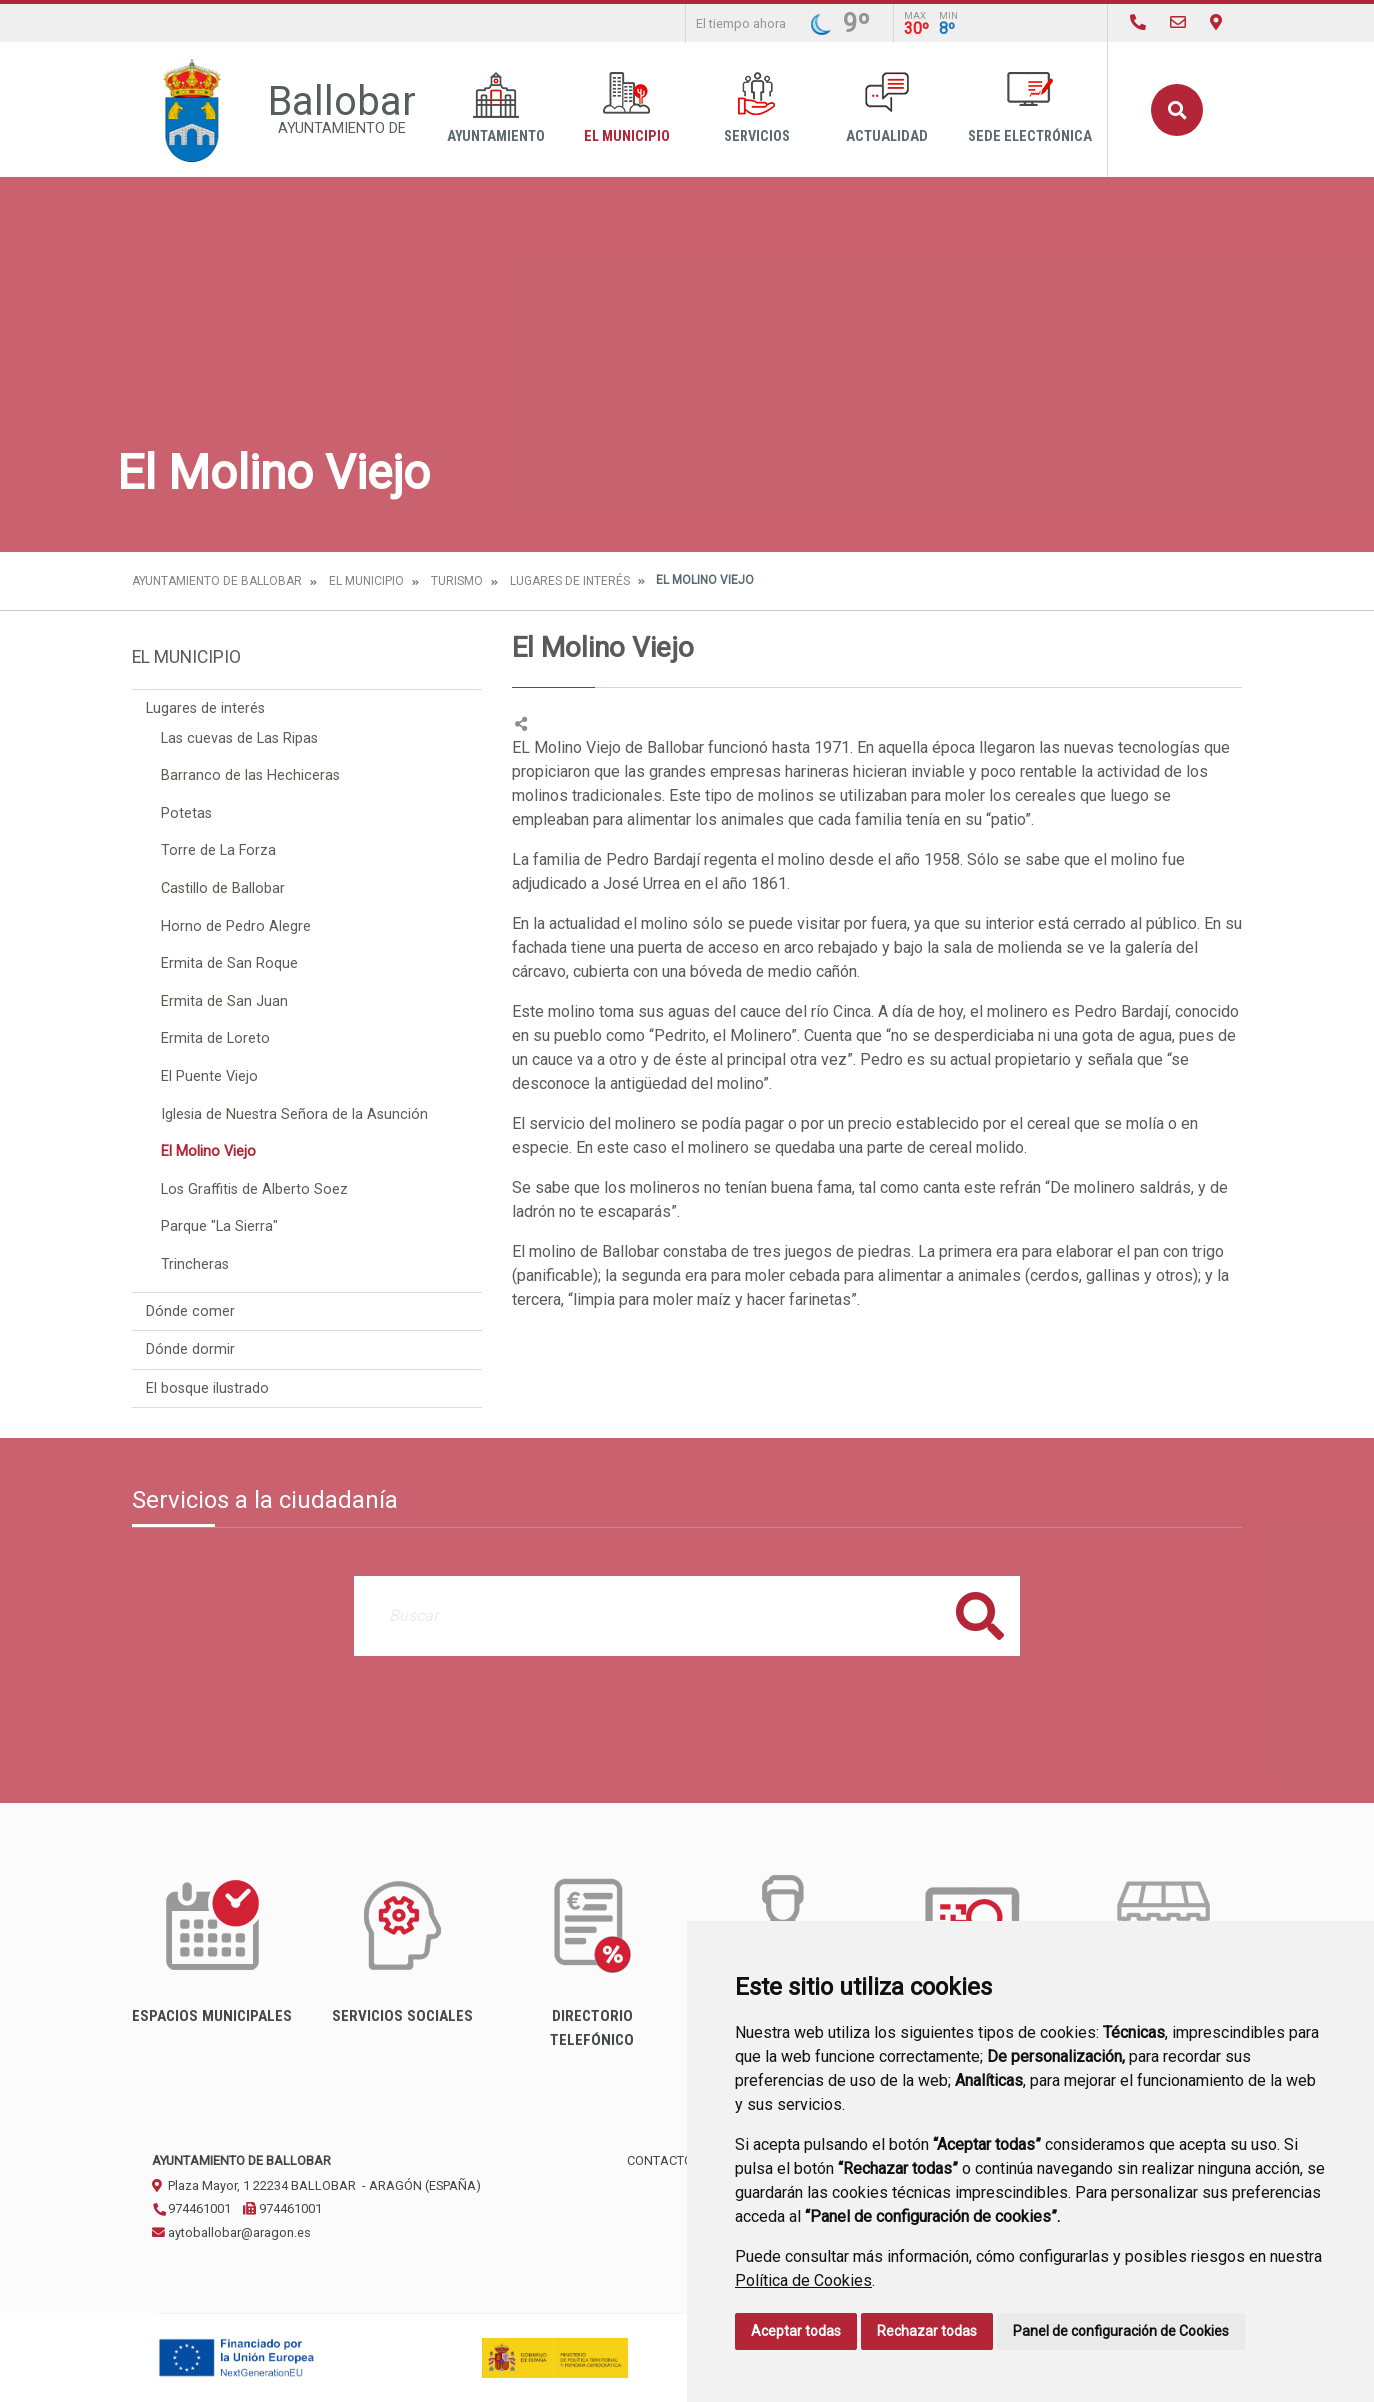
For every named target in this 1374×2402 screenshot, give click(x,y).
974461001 (191, 2208)
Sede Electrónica (1030, 108)
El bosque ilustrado (207, 1388)
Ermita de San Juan (224, 1001)
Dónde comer (190, 1311)
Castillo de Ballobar (223, 888)
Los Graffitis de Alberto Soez (254, 1189)
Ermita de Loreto (215, 1038)
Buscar (1177, 110)
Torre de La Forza (218, 850)
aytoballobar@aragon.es (231, 2232)
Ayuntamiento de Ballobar (217, 581)
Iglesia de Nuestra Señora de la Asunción (294, 1114)
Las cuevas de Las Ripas (239, 738)
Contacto (660, 2160)
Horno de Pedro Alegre (236, 926)
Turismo (457, 581)
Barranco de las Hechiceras (250, 775)
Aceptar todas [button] (796, 2331)
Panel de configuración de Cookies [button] (1121, 2331)
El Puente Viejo (209, 1076)
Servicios (757, 108)
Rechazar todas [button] (927, 2331)
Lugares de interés (570, 581)
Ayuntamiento (496, 108)
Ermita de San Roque (229, 963)
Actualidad (887, 108)
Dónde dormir (190, 1349)
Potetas (186, 813)
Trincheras (195, 1264)
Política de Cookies (803, 2280)
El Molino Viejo (208, 1151)
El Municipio (627, 108)
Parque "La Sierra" (219, 1226)
